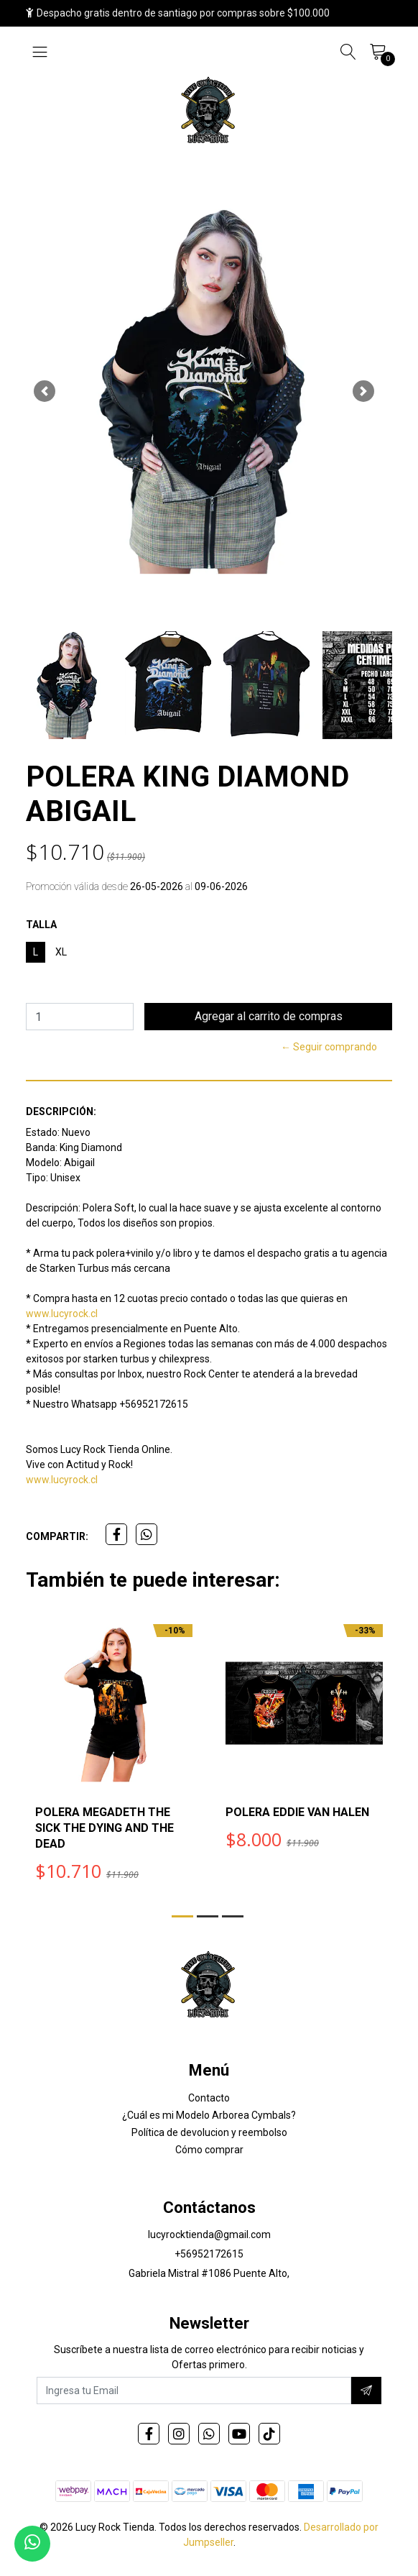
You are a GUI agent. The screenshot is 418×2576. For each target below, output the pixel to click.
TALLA (41, 924)
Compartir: (57, 1536)
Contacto (209, 2098)
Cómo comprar (209, 2149)
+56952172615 (209, 2254)
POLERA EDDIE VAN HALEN (297, 1812)
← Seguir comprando (329, 1047)
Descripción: (61, 1111)
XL (61, 952)
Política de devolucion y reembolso (209, 2132)
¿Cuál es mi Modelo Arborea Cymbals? (209, 2115)
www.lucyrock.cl (62, 1313)
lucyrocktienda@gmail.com (209, 2234)
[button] (44, 391)
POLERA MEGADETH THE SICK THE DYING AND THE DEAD (104, 1828)
